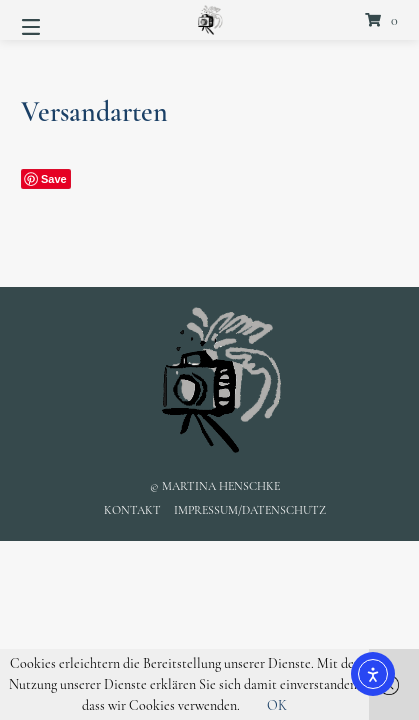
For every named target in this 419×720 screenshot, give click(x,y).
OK (277, 705)
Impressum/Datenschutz (250, 510)
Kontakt (132, 510)
